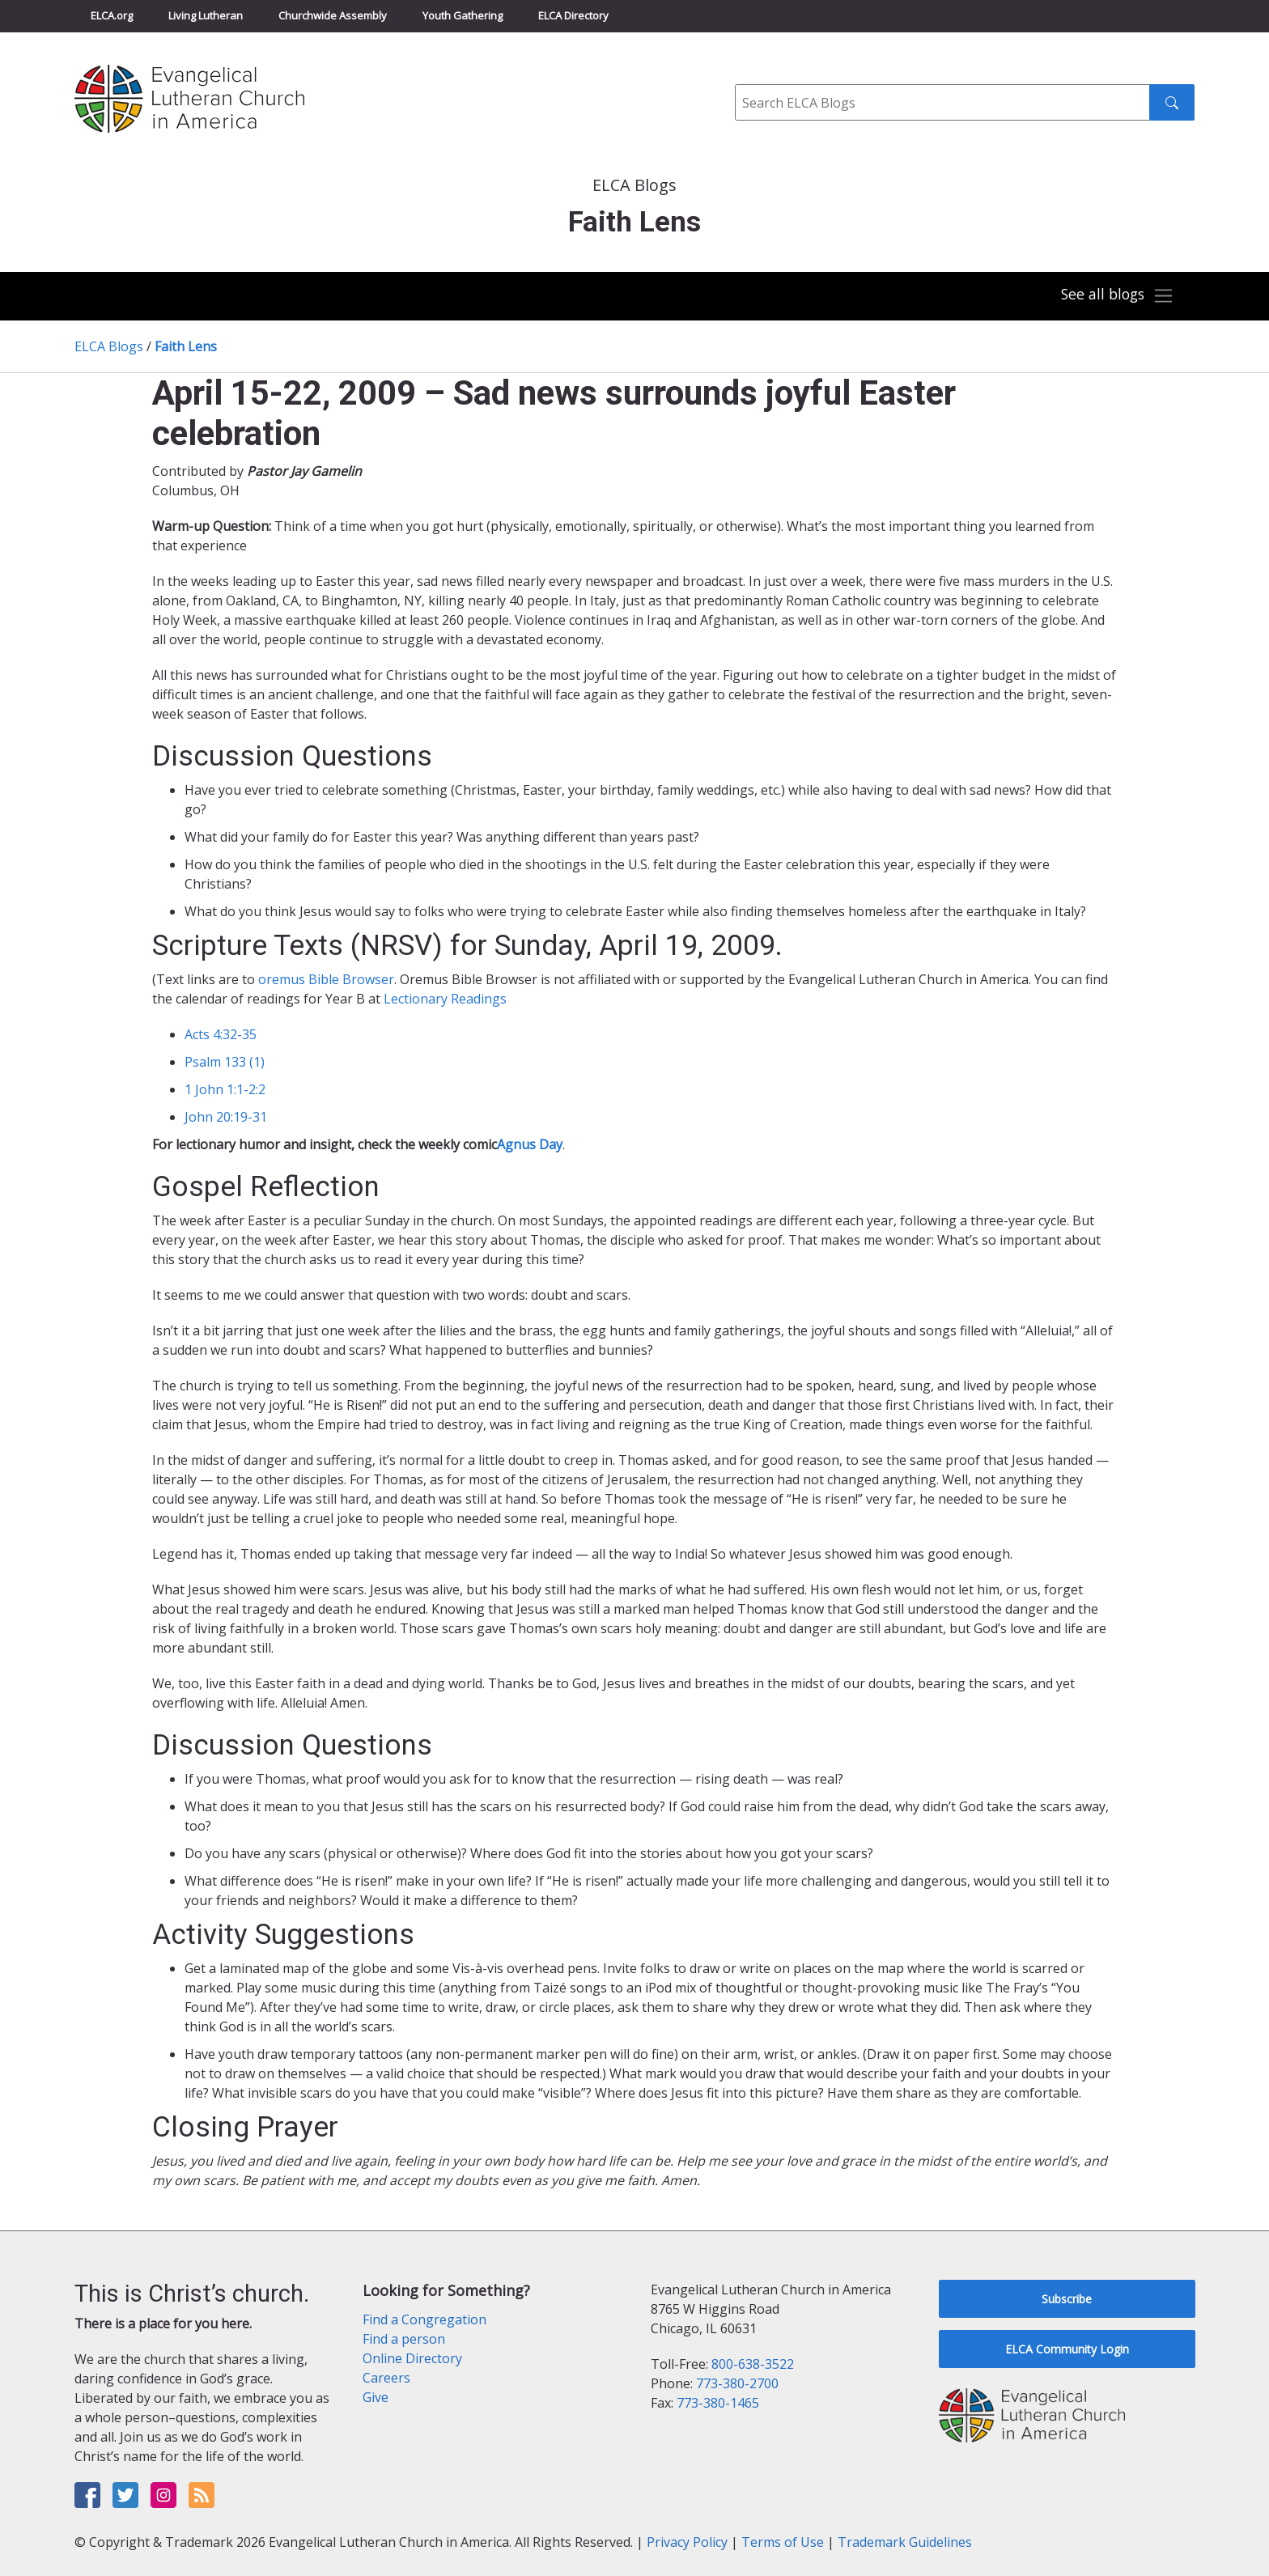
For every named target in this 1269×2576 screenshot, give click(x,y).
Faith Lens (186, 346)
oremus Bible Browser (326, 979)
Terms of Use (782, 2542)
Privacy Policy (687, 2542)
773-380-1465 (718, 2403)
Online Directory (412, 2358)
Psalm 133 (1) (225, 1062)
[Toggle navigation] (1115, 296)
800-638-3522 (752, 2364)
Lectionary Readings (445, 999)
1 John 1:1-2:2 (225, 1089)
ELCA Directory (573, 15)
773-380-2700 (737, 2383)
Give (375, 2397)
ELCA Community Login (1067, 2349)
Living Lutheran (205, 15)
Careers (386, 2378)
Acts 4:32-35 (221, 1034)
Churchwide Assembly (332, 15)
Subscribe (1067, 2299)
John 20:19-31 (226, 1117)
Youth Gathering (462, 15)
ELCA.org (112, 15)
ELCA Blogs (108, 346)
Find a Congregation (424, 2319)
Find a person (404, 2339)
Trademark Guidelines (905, 2542)
